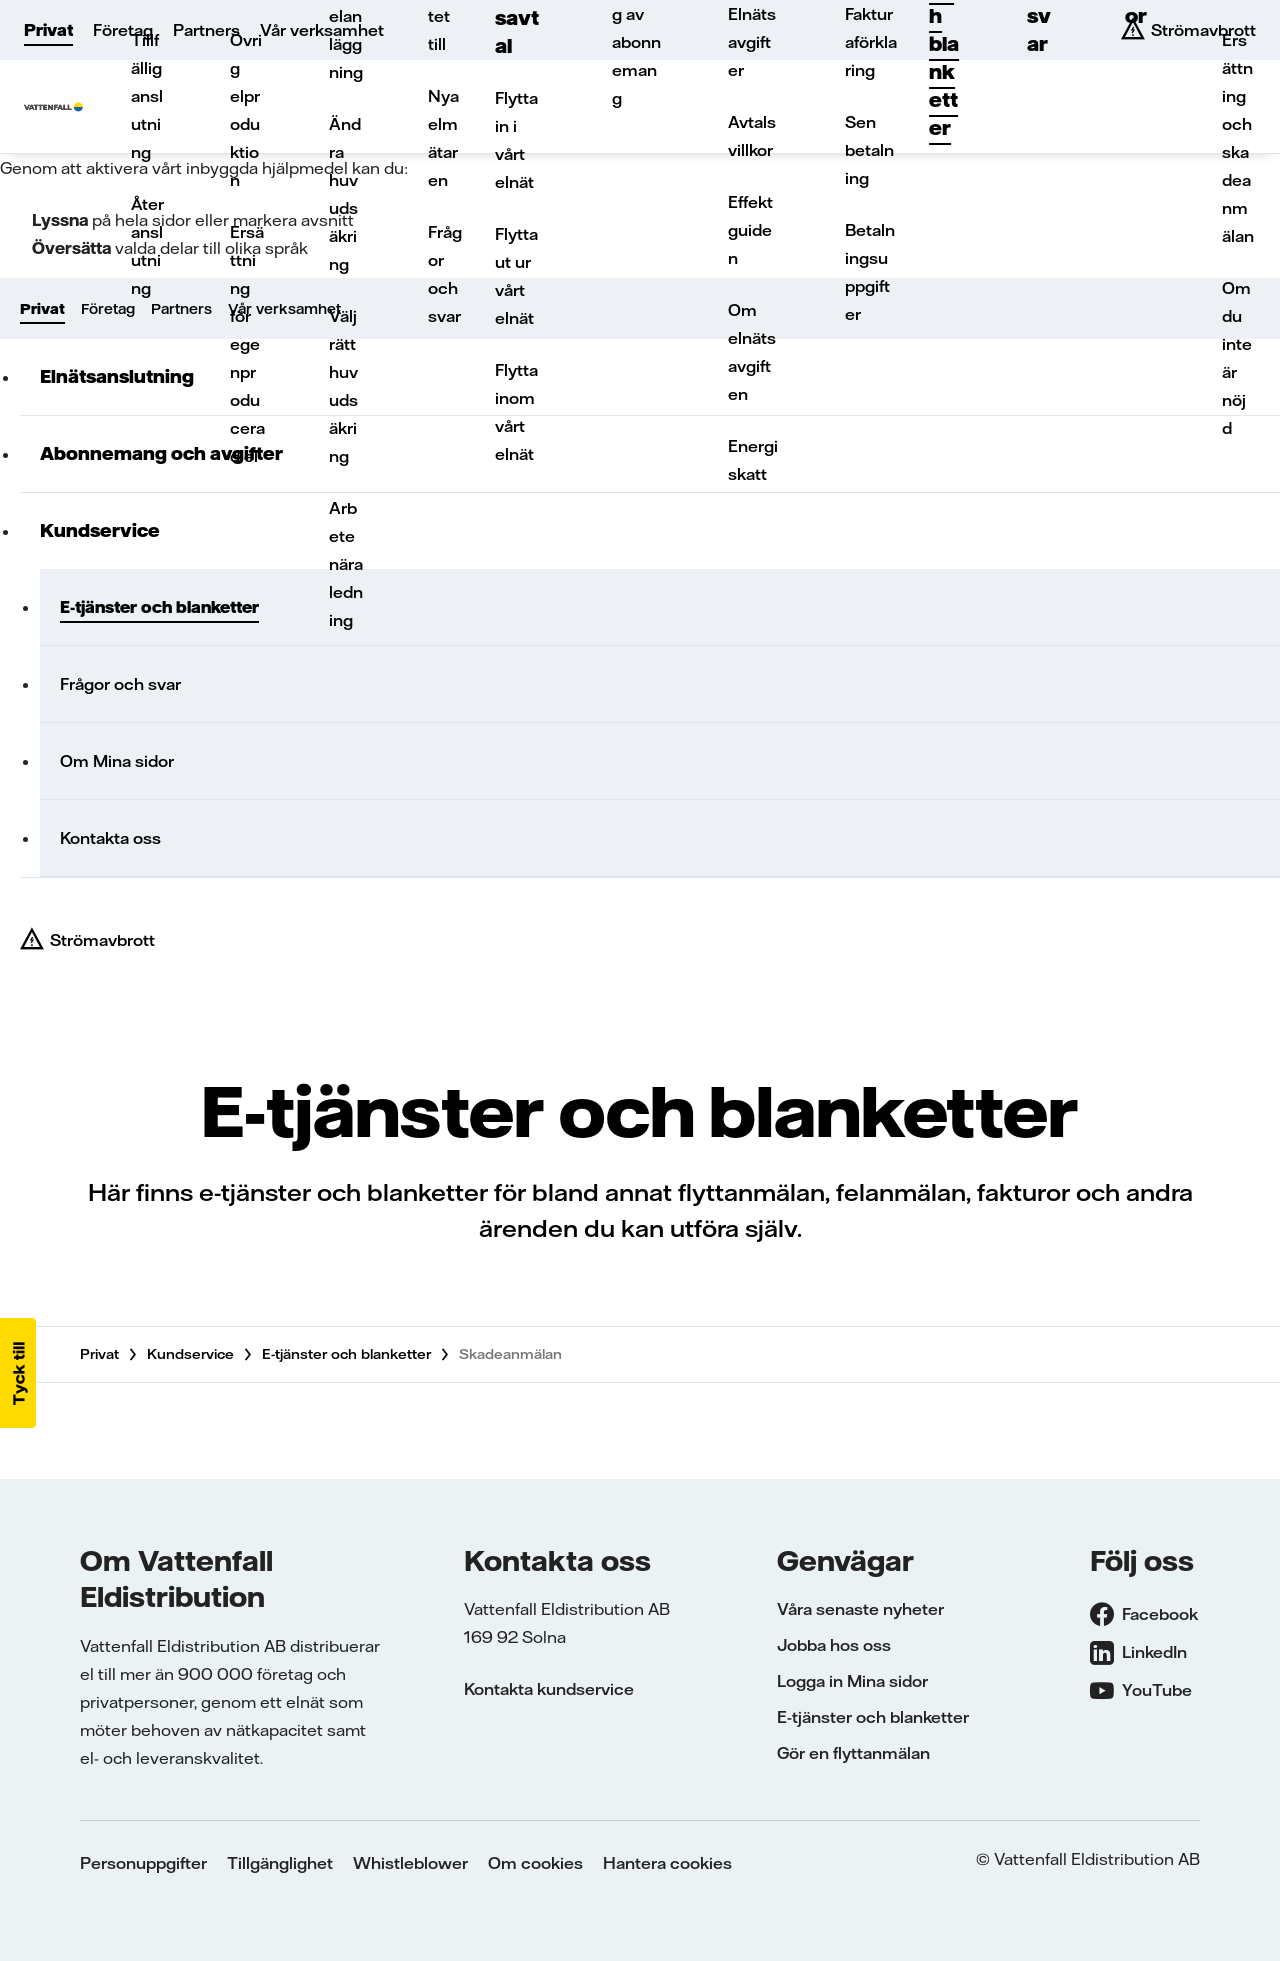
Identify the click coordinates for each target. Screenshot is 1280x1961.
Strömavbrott (102, 940)
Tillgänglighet (280, 1863)
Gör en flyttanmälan (853, 1753)
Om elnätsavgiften (752, 352)
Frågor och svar (445, 274)
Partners (206, 30)
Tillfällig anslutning (147, 96)
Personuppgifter (143, 1863)
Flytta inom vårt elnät (516, 412)
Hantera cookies (667, 1863)
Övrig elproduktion (246, 110)
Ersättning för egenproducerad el (247, 344)
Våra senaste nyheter (860, 1609)
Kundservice (190, 1354)
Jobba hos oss (834, 1645)
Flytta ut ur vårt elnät (516, 276)
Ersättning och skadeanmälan (1238, 138)
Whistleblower (410, 1863)
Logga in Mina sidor (852, 1681)
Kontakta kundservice (549, 1689)
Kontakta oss (110, 838)
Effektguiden (750, 230)
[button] (18, 1373)
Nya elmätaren (443, 138)
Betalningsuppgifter (870, 272)
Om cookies (535, 1863)
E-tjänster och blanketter (346, 1354)
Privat (48, 30)
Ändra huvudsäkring (345, 194)
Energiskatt (753, 460)
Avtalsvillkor (752, 136)
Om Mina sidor (117, 761)
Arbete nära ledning (346, 564)
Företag (123, 30)
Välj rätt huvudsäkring (343, 386)
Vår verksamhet (322, 30)
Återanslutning (147, 246)
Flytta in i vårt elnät (516, 140)
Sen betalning (869, 150)
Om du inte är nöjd (1237, 358)
